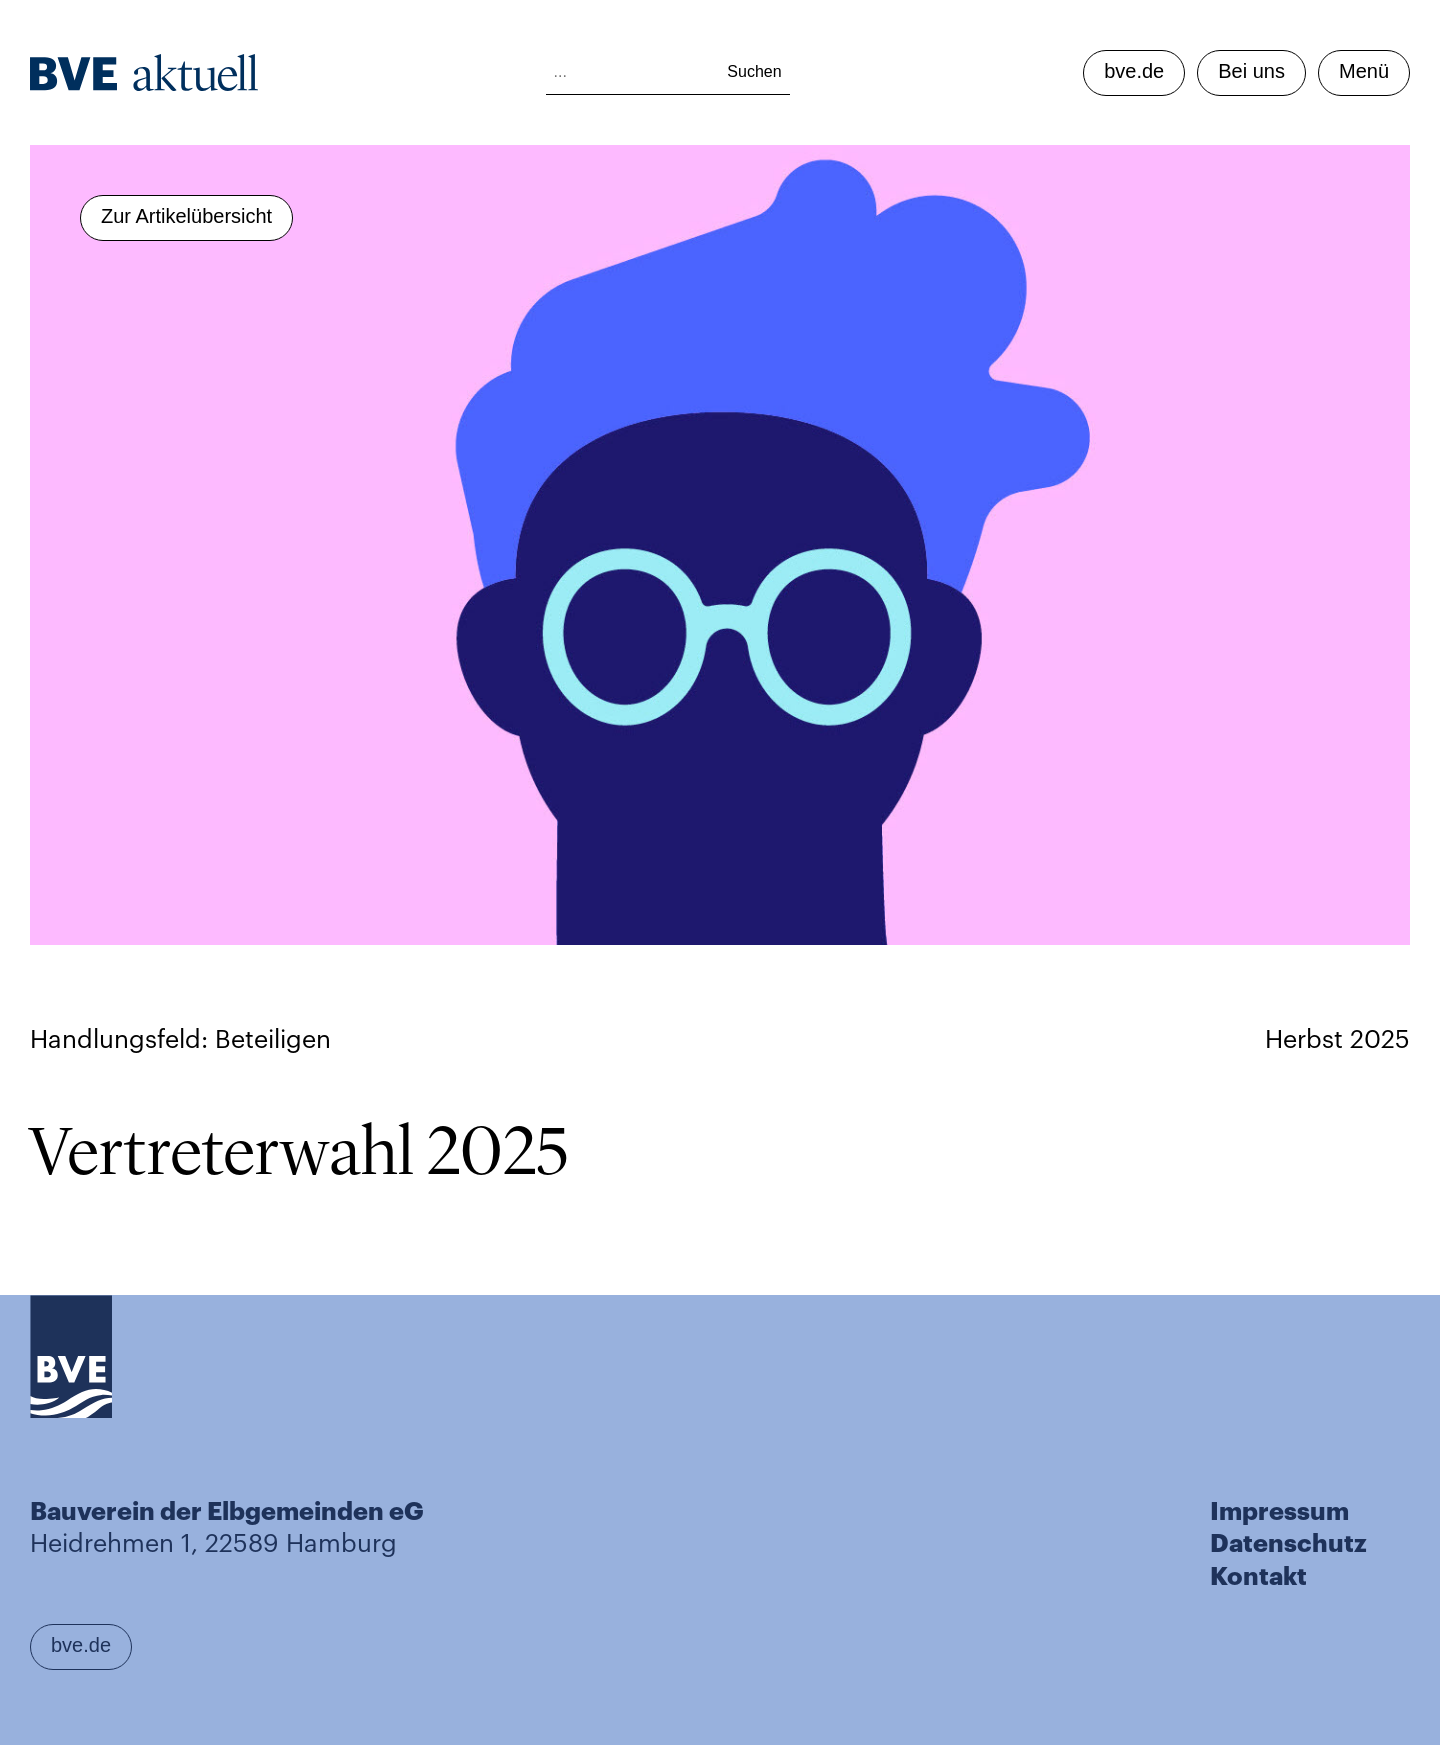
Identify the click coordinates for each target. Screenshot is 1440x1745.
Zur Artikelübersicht (186, 216)
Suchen (754, 71)
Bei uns (1251, 71)
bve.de (1134, 71)
